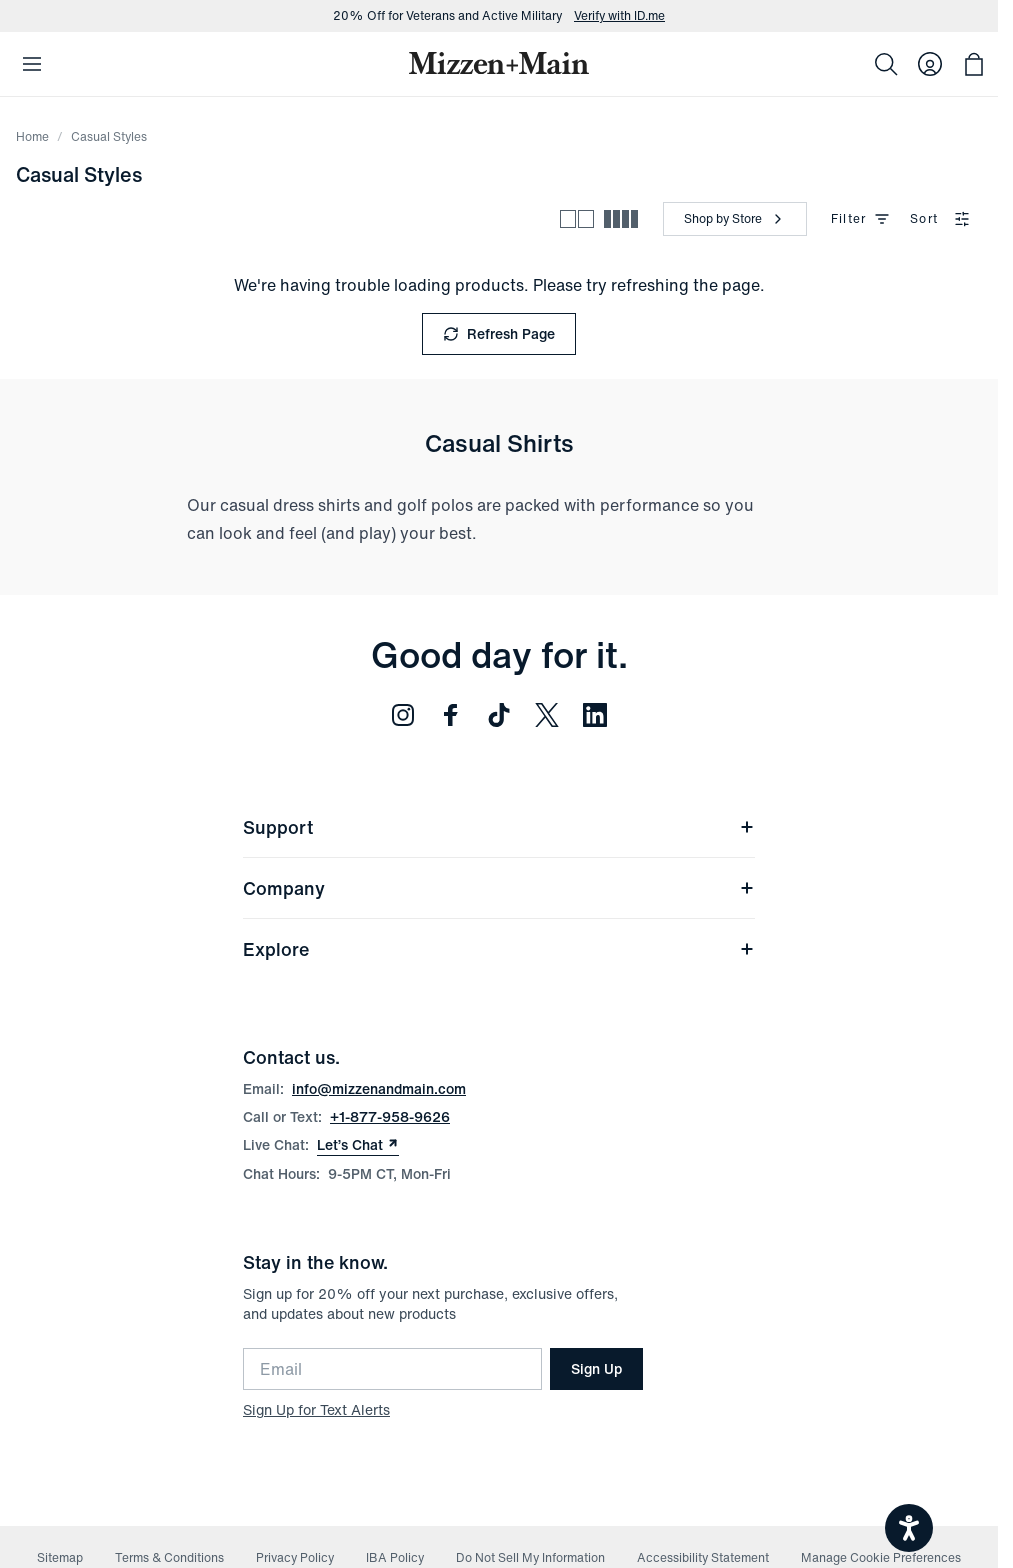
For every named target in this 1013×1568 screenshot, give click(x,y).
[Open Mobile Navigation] (32, 64)
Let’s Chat (358, 1145)
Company (499, 888)
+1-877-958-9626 (390, 1116)
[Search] (886, 64)
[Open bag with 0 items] (974, 64)
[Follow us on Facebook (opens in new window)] (451, 715)
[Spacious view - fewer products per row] (577, 219)
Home (32, 136)
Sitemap (60, 1557)
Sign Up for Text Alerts (316, 1409)
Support (499, 827)
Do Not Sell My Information (530, 1557)
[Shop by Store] (735, 219)
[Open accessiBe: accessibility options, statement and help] (909, 1528)
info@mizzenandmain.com (379, 1088)
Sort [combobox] (940, 218)
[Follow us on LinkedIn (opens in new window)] (595, 715)
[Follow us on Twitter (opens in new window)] (547, 715)
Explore (499, 949)
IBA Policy (395, 1557)
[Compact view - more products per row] (621, 219)
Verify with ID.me (619, 16)
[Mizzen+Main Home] (499, 63)
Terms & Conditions (169, 1557)
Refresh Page (499, 333)
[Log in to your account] (930, 64)
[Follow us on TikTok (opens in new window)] (499, 715)
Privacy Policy (295, 1557)
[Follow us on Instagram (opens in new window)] (403, 715)
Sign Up (596, 1368)
